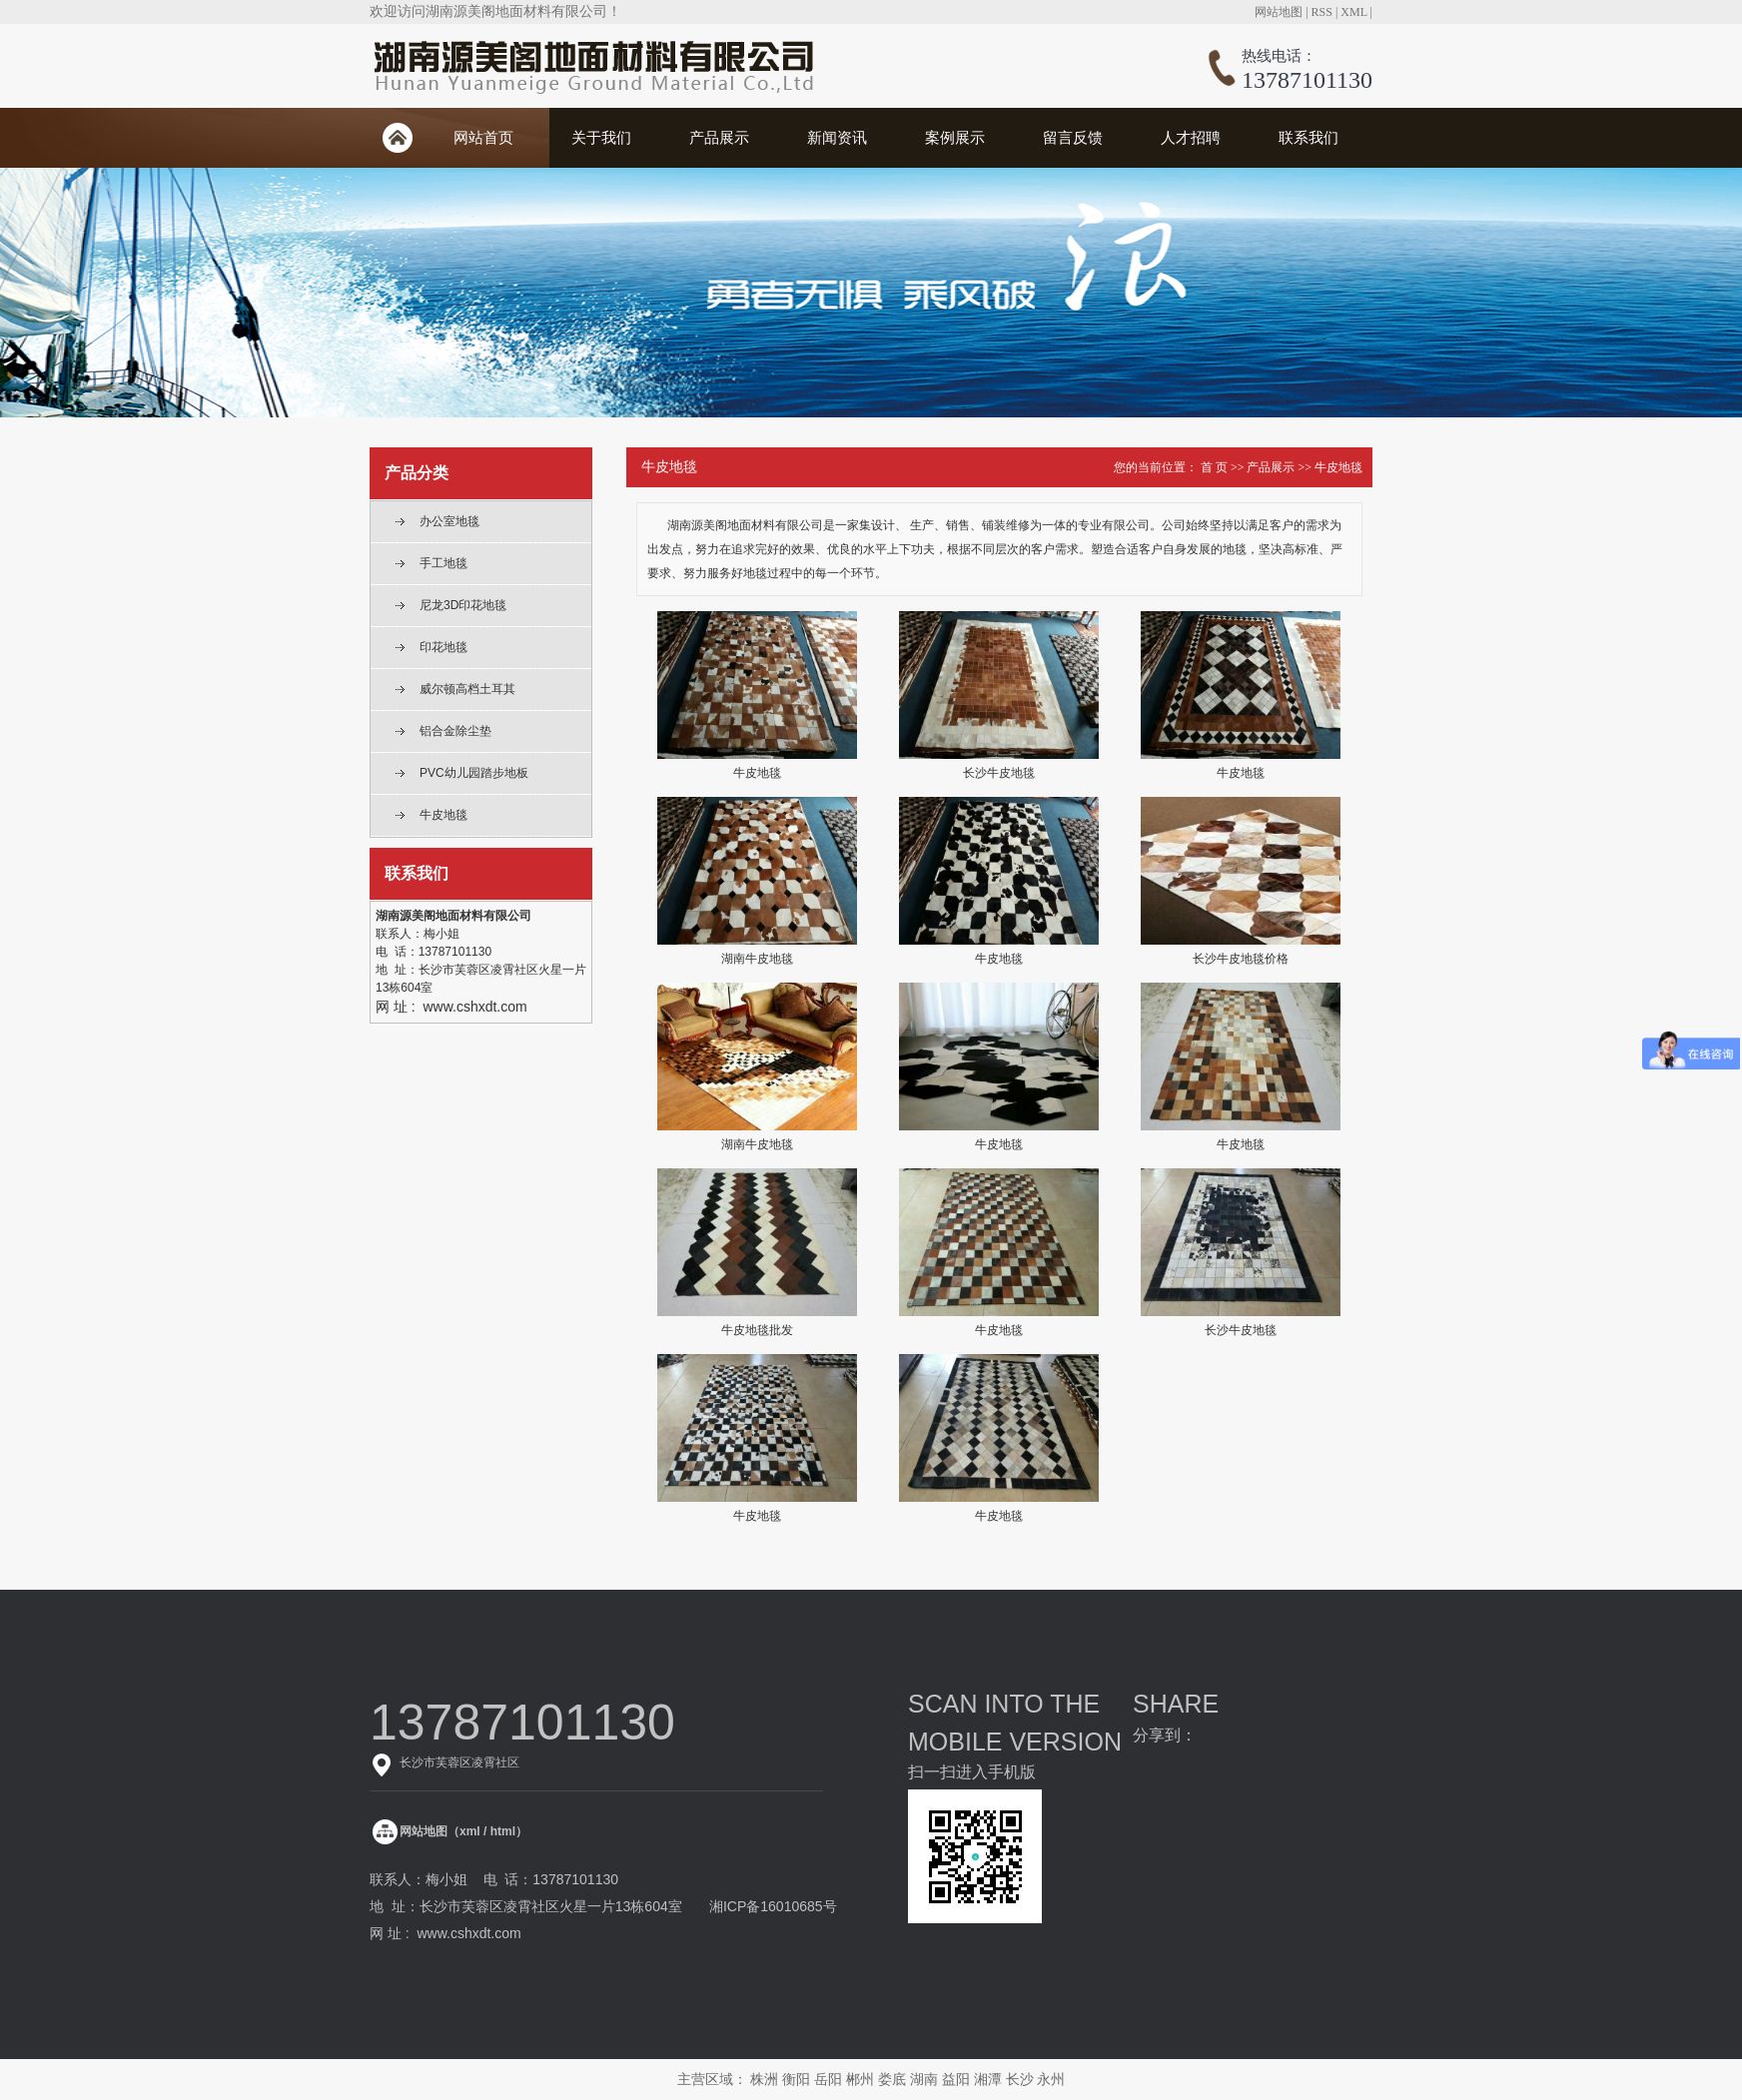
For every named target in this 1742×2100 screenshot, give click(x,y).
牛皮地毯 (443, 815)
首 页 (1214, 467)
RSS (1321, 12)
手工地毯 (443, 563)
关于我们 (601, 137)
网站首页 (483, 137)
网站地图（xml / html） (463, 1831)
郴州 (860, 2079)
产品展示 (719, 137)
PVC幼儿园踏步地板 (474, 773)
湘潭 (988, 2079)
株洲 (764, 2079)
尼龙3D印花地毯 (463, 605)
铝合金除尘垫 (455, 731)
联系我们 (1308, 137)
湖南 (924, 2079)
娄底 (892, 2079)
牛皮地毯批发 (757, 1330)
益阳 (956, 2079)
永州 (1051, 2079)
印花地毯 (443, 647)
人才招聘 (1191, 137)
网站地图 (1279, 12)
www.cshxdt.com (468, 1933)
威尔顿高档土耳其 (467, 689)
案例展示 (955, 137)
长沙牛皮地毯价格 (1241, 959)
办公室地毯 (449, 521)
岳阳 (828, 2079)
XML (1353, 12)
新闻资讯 (837, 137)
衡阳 (796, 2079)
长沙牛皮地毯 (999, 773)
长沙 (1020, 2079)
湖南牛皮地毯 (757, 959)
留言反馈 (1073, 137)
